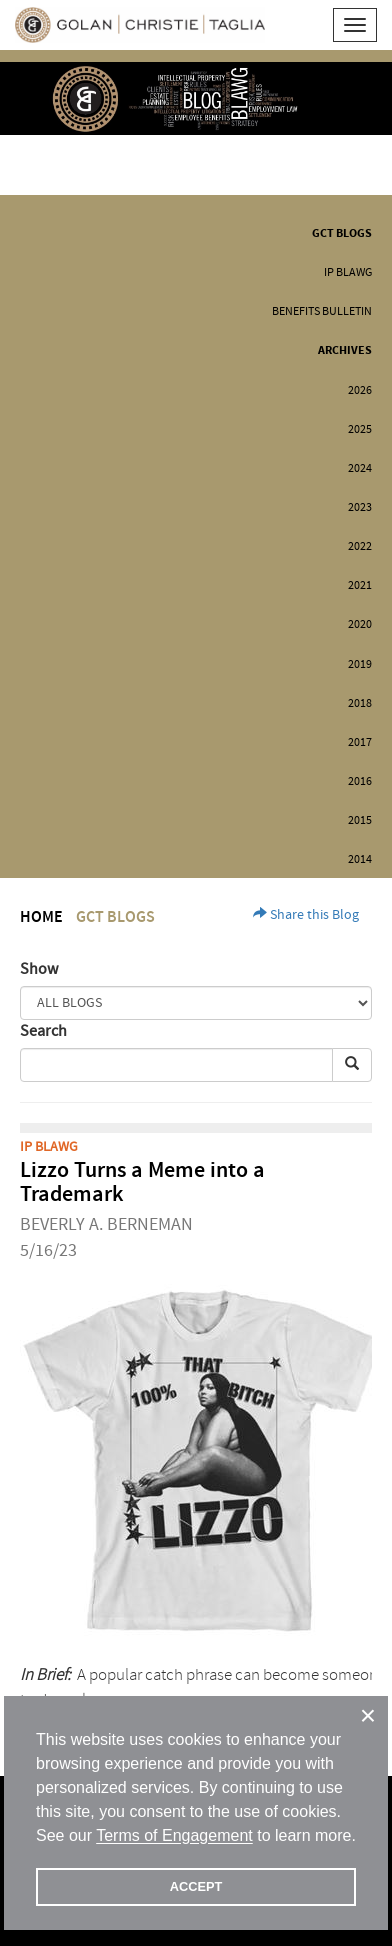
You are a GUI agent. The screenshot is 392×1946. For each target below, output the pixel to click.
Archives (345, 350)
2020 (360, 624)
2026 (360, 390)
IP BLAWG (348, 272)
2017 (360, 742)
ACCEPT (196, 1886)
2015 (360, 820)
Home (41, 917)
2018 (360, 703)
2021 (360, 585)
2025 (360, 429)
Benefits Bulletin (322, 311)
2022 (360, 546)
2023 (360, 507)
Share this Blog (306, 915)
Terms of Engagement (174, 1835)
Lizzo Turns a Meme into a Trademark (142, 1182)
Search (43, 1031)
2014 (360, 859)
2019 (360, 664)
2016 (360, 781)
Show (39, 969)
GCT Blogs (342, 233)
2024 (360, 468)
